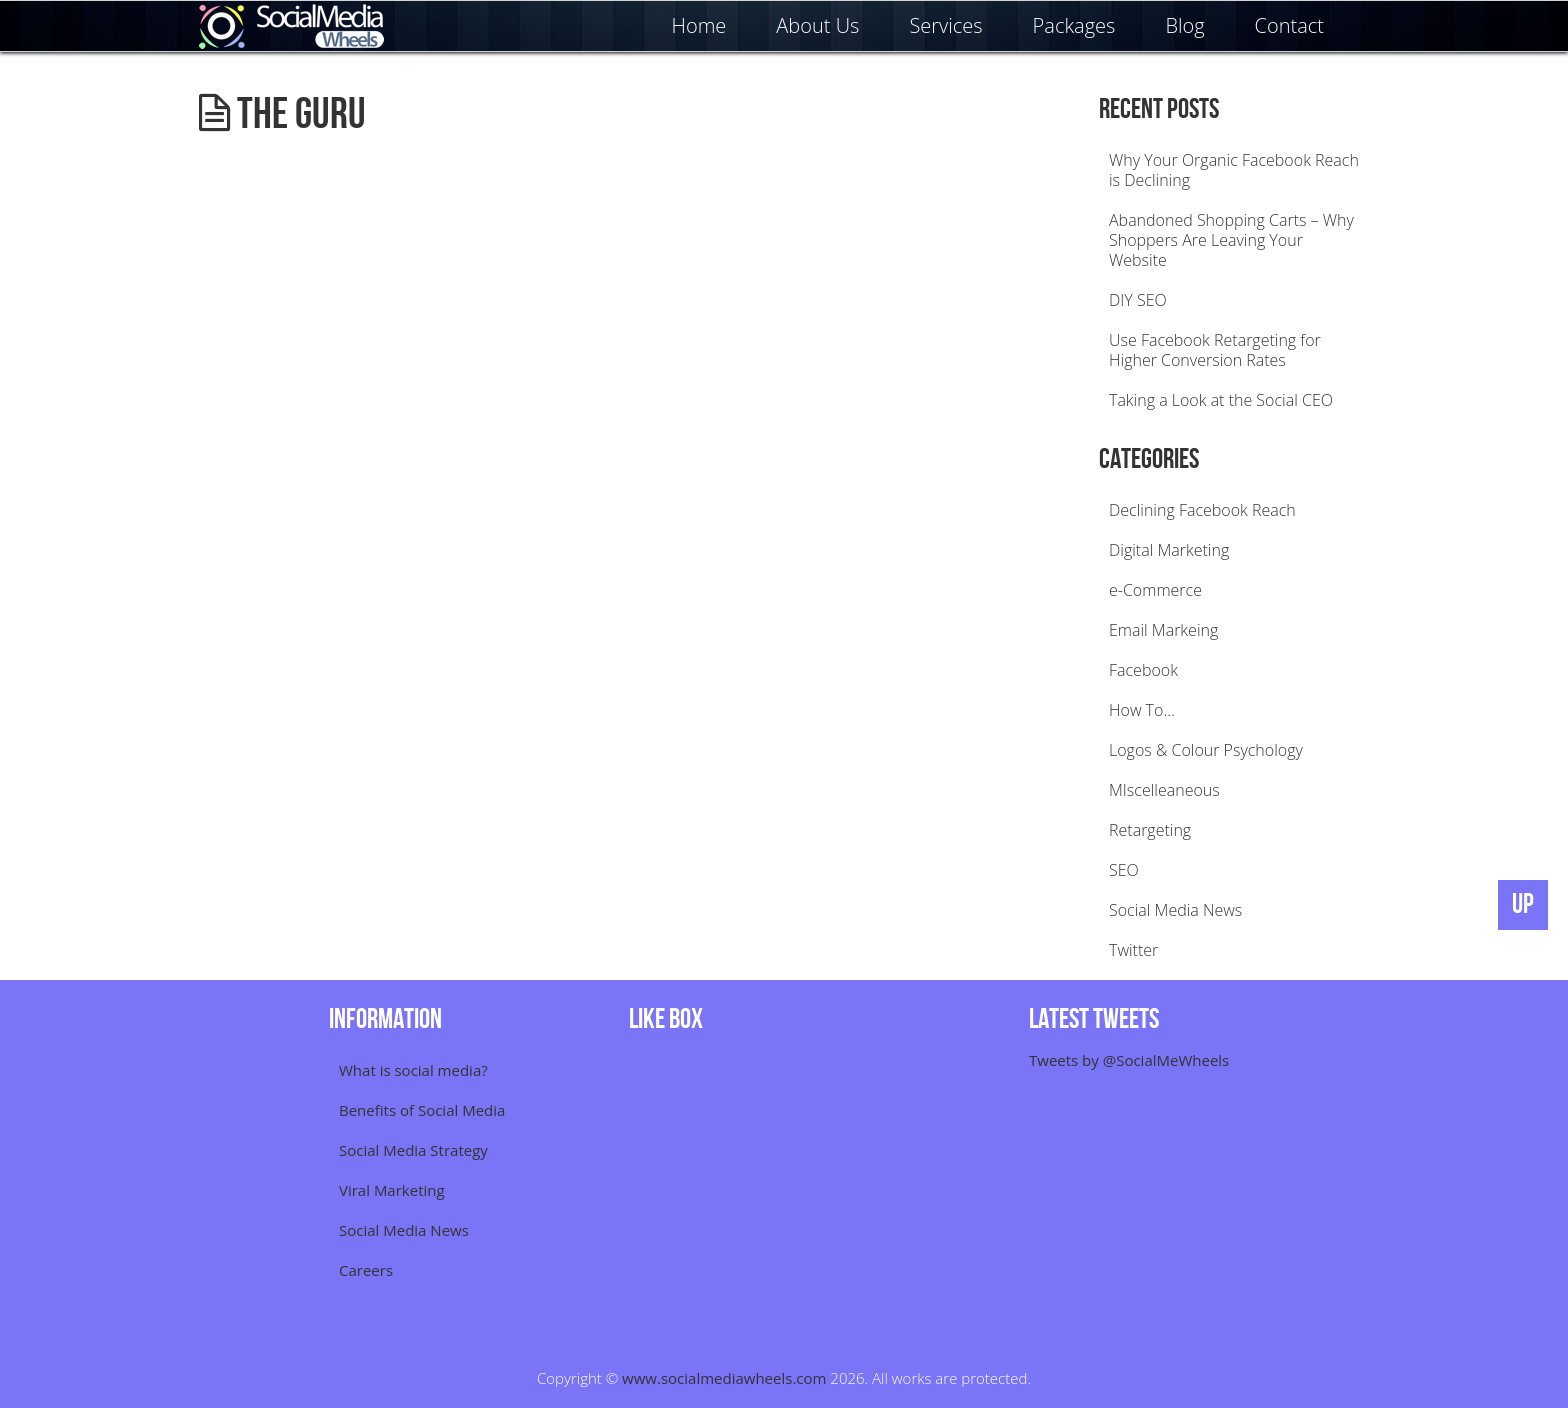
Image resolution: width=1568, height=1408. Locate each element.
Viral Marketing (392, 1190)
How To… (1142, 710)
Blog (1184, 25)
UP (1523, 904)
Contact (1289, 25)
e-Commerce (1155, 590)
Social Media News (1175, 910)
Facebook (1143, 670)
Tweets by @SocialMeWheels (1129, 1060)
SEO (1124, 870)
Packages (1074, 25)
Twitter (1133, 950)
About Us (817, 25)
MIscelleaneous (1164, 790)
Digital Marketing (1169, 550)
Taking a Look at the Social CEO (1221, 400)
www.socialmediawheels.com (724, 1378)
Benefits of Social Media (422, 1110)
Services (945, 25)
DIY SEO (1138, 300)
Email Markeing (1163, 630)
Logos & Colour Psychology (1206, 750)
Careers (366, 1270)
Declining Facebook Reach (1202, 510)
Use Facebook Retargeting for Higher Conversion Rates (1215, 350)
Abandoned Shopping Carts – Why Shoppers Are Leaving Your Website (1231, 240)
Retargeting (1150, 830)
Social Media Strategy (413, 1150)
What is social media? (413, 1070)
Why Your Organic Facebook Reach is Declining (1234, 170)
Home (699, 25)
